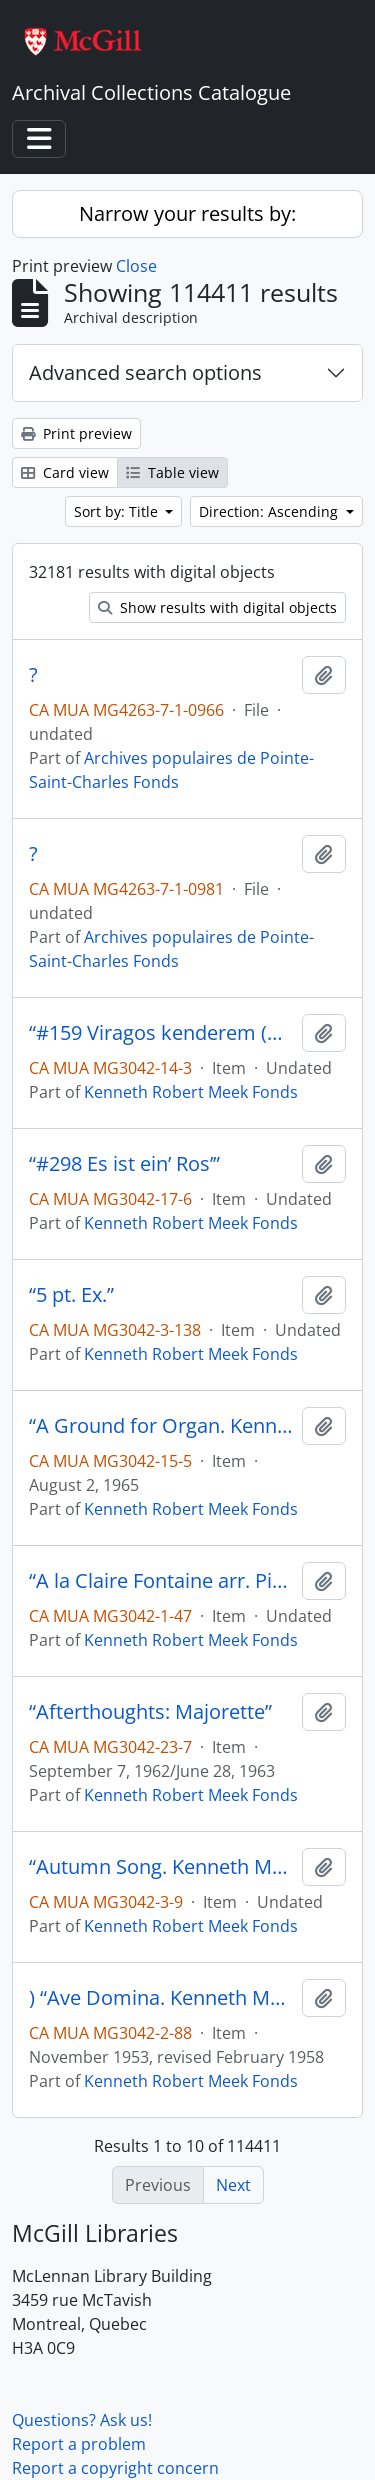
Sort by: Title (118, 511)
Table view (172, 472)
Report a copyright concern (115, 2468)
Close (136, 266)
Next (233, 2185)
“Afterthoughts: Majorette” (150, 1712)
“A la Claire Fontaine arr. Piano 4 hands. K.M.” (161, 1581)
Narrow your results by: (187, 213)
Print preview (76, 433)
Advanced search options (145, 372)
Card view (65, 472)
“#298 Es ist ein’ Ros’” (124, 1164)
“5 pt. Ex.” (71, 1295)
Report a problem (79, 2444)
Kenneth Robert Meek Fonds (191, 1092)
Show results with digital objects (217, 607)
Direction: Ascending (270, 511)
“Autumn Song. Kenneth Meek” (161, 1867)
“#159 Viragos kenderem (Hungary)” (161, 1033)
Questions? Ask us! (82, 2420)
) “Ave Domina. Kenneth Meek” (161, 1998)
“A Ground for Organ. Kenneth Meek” (161, 1426)
